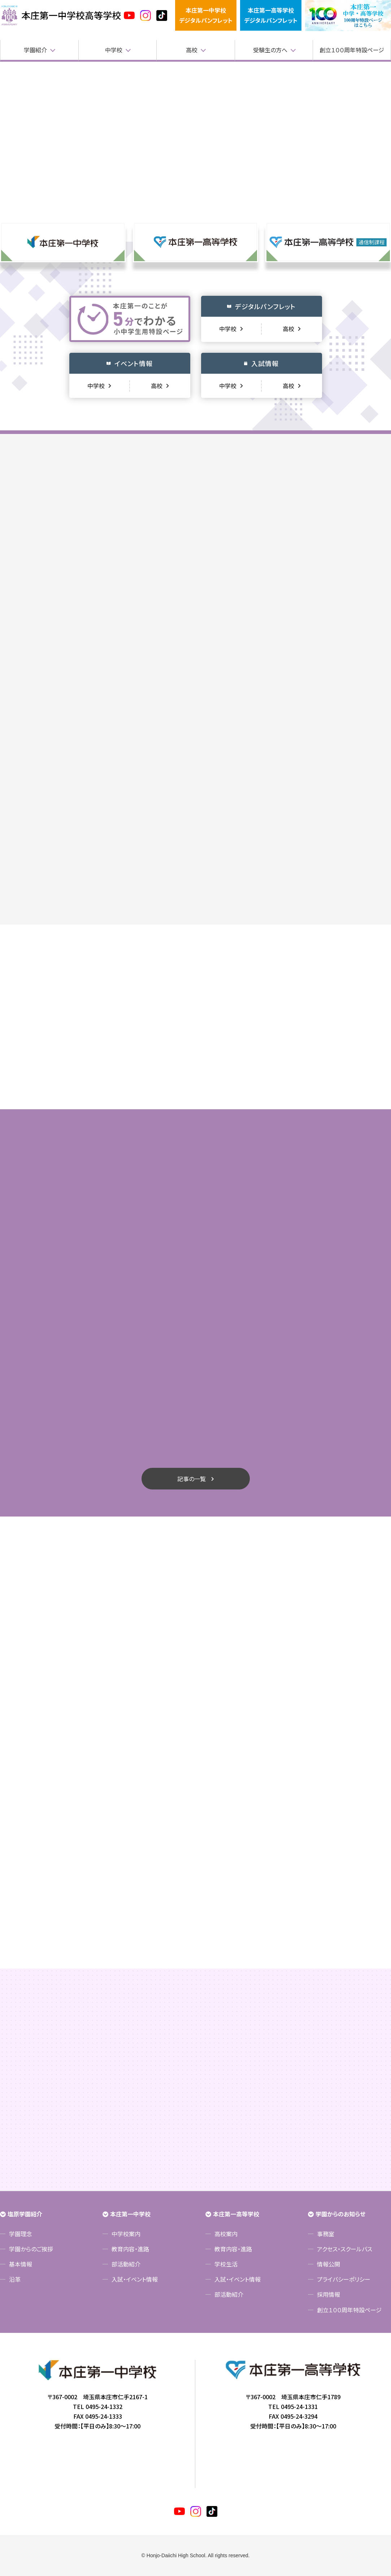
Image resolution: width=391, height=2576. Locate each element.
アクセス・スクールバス (344, 2248)
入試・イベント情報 (135, 2279)
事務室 (325, 2233)
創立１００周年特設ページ (352, 49)
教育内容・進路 (130, 2248)
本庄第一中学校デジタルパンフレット (206, 15)
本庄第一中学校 (130, 2213)
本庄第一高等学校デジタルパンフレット (270, 15)
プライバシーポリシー (343, 2279)
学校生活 (226, 2264)
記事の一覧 (191, 1478)
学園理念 (20, 2233)
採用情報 (328, 2294)
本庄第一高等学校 (236, 2213)
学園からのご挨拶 (31, 2248)
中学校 (113, 49)
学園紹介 (35, 49)
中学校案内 (126, 2233)
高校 (191, 49)
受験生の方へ (270, 49)
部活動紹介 (126, 2264)
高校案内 (226, 2233)
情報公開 (328, 2264)
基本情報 (20, 2264)
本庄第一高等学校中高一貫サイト (61, 15)
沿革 (15, 2279)
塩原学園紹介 (25, 2213)
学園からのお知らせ (340, 2213)
